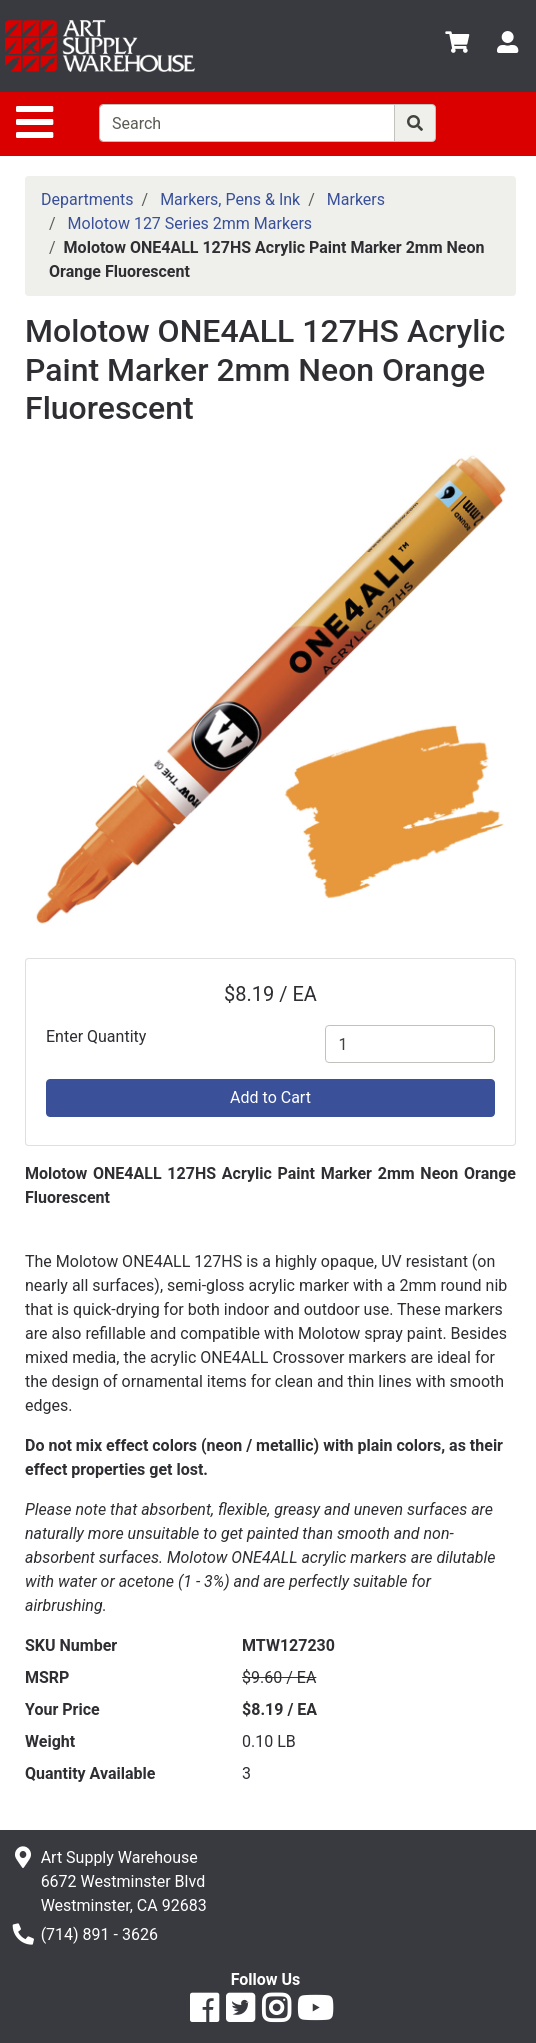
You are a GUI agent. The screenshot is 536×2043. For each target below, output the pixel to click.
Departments (87, 199)
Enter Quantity (96, 1036)
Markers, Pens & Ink (230, 199)
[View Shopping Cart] (457, 45)
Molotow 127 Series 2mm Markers (190, 223)
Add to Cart (270, 1097)
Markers (356, 199)
